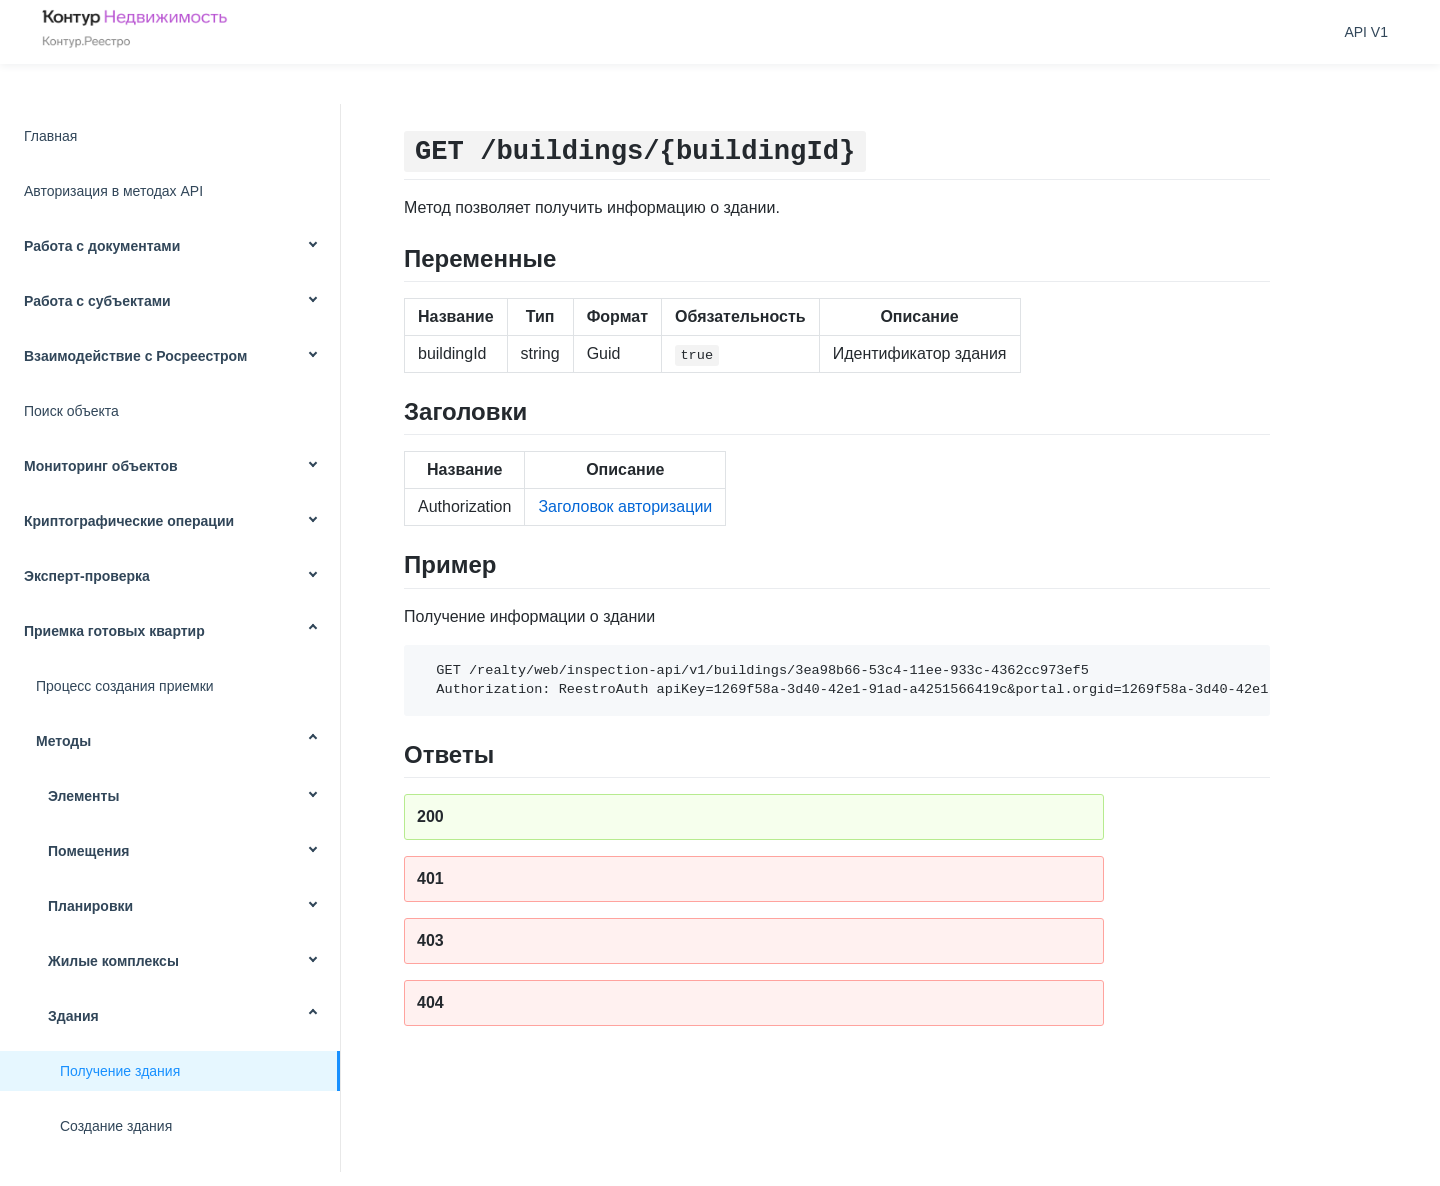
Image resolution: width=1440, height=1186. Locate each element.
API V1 (1366, 32)
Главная (50, 136)
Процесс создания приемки (125, 686)
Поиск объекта (71, 411)
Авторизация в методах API (113, 191)
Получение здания (120, 1071)
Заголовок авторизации (625, 506)
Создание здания (116, 1126)
